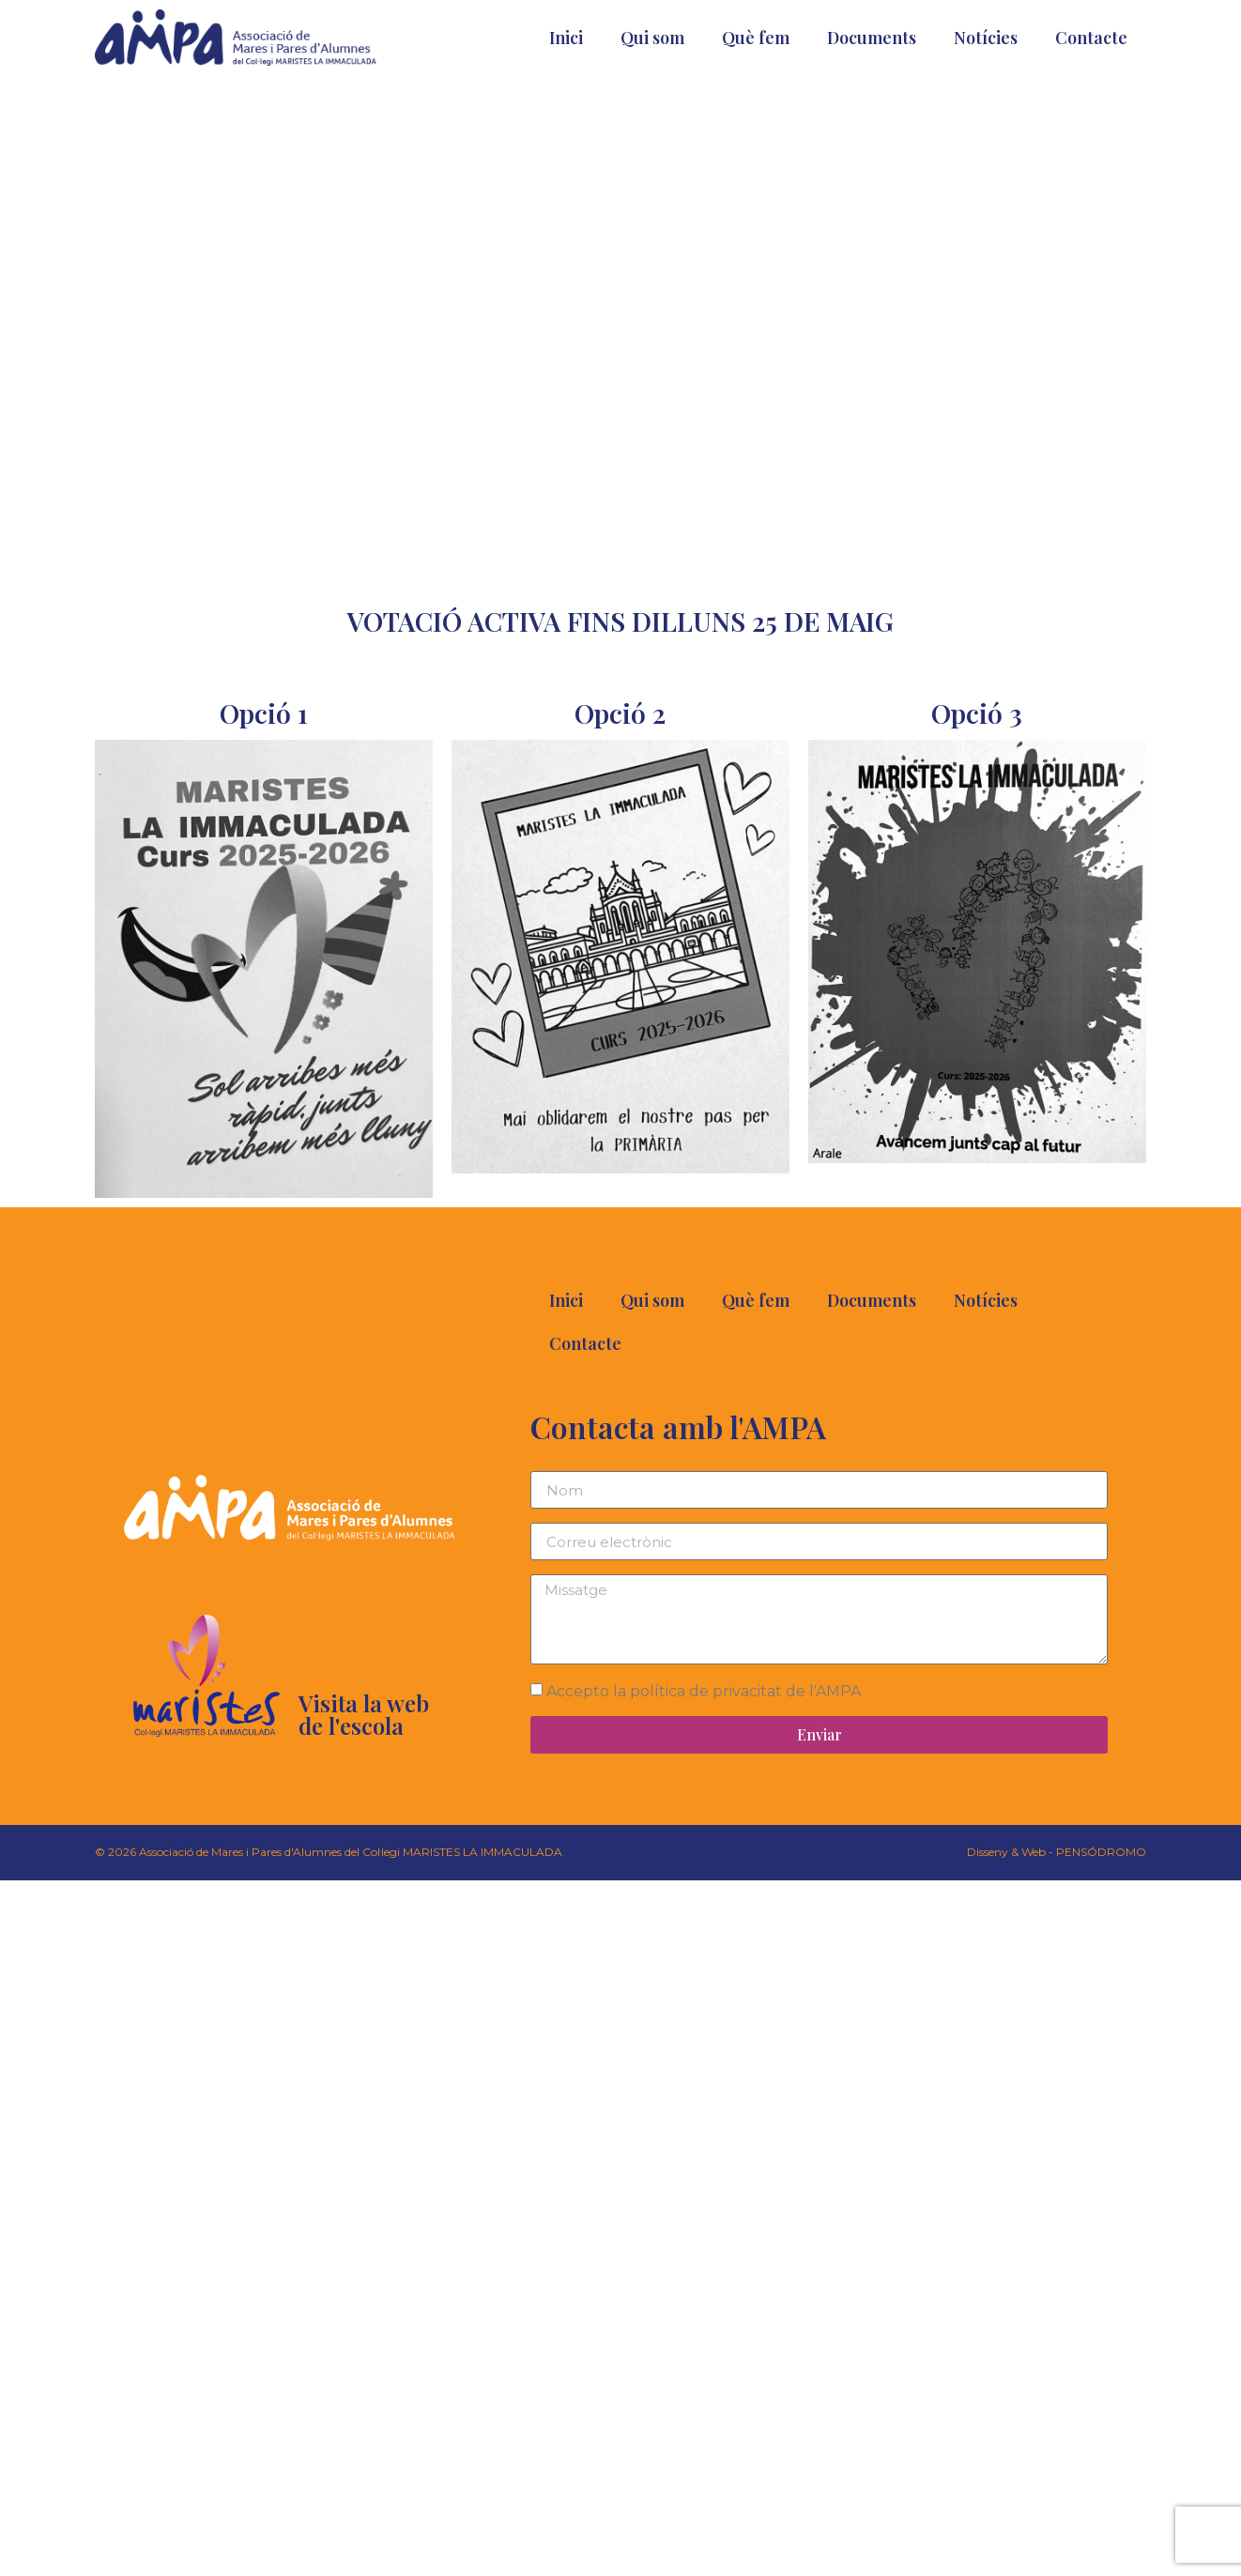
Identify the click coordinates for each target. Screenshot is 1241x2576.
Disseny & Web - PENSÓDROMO (1056, 1852)
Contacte (1091, 37)
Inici (566, 37)
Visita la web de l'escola (364, 1714)
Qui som (652, 37)
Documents (871, 37)
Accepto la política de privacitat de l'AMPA (703, 1691)
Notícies (986, 37)
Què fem (755, 37)
